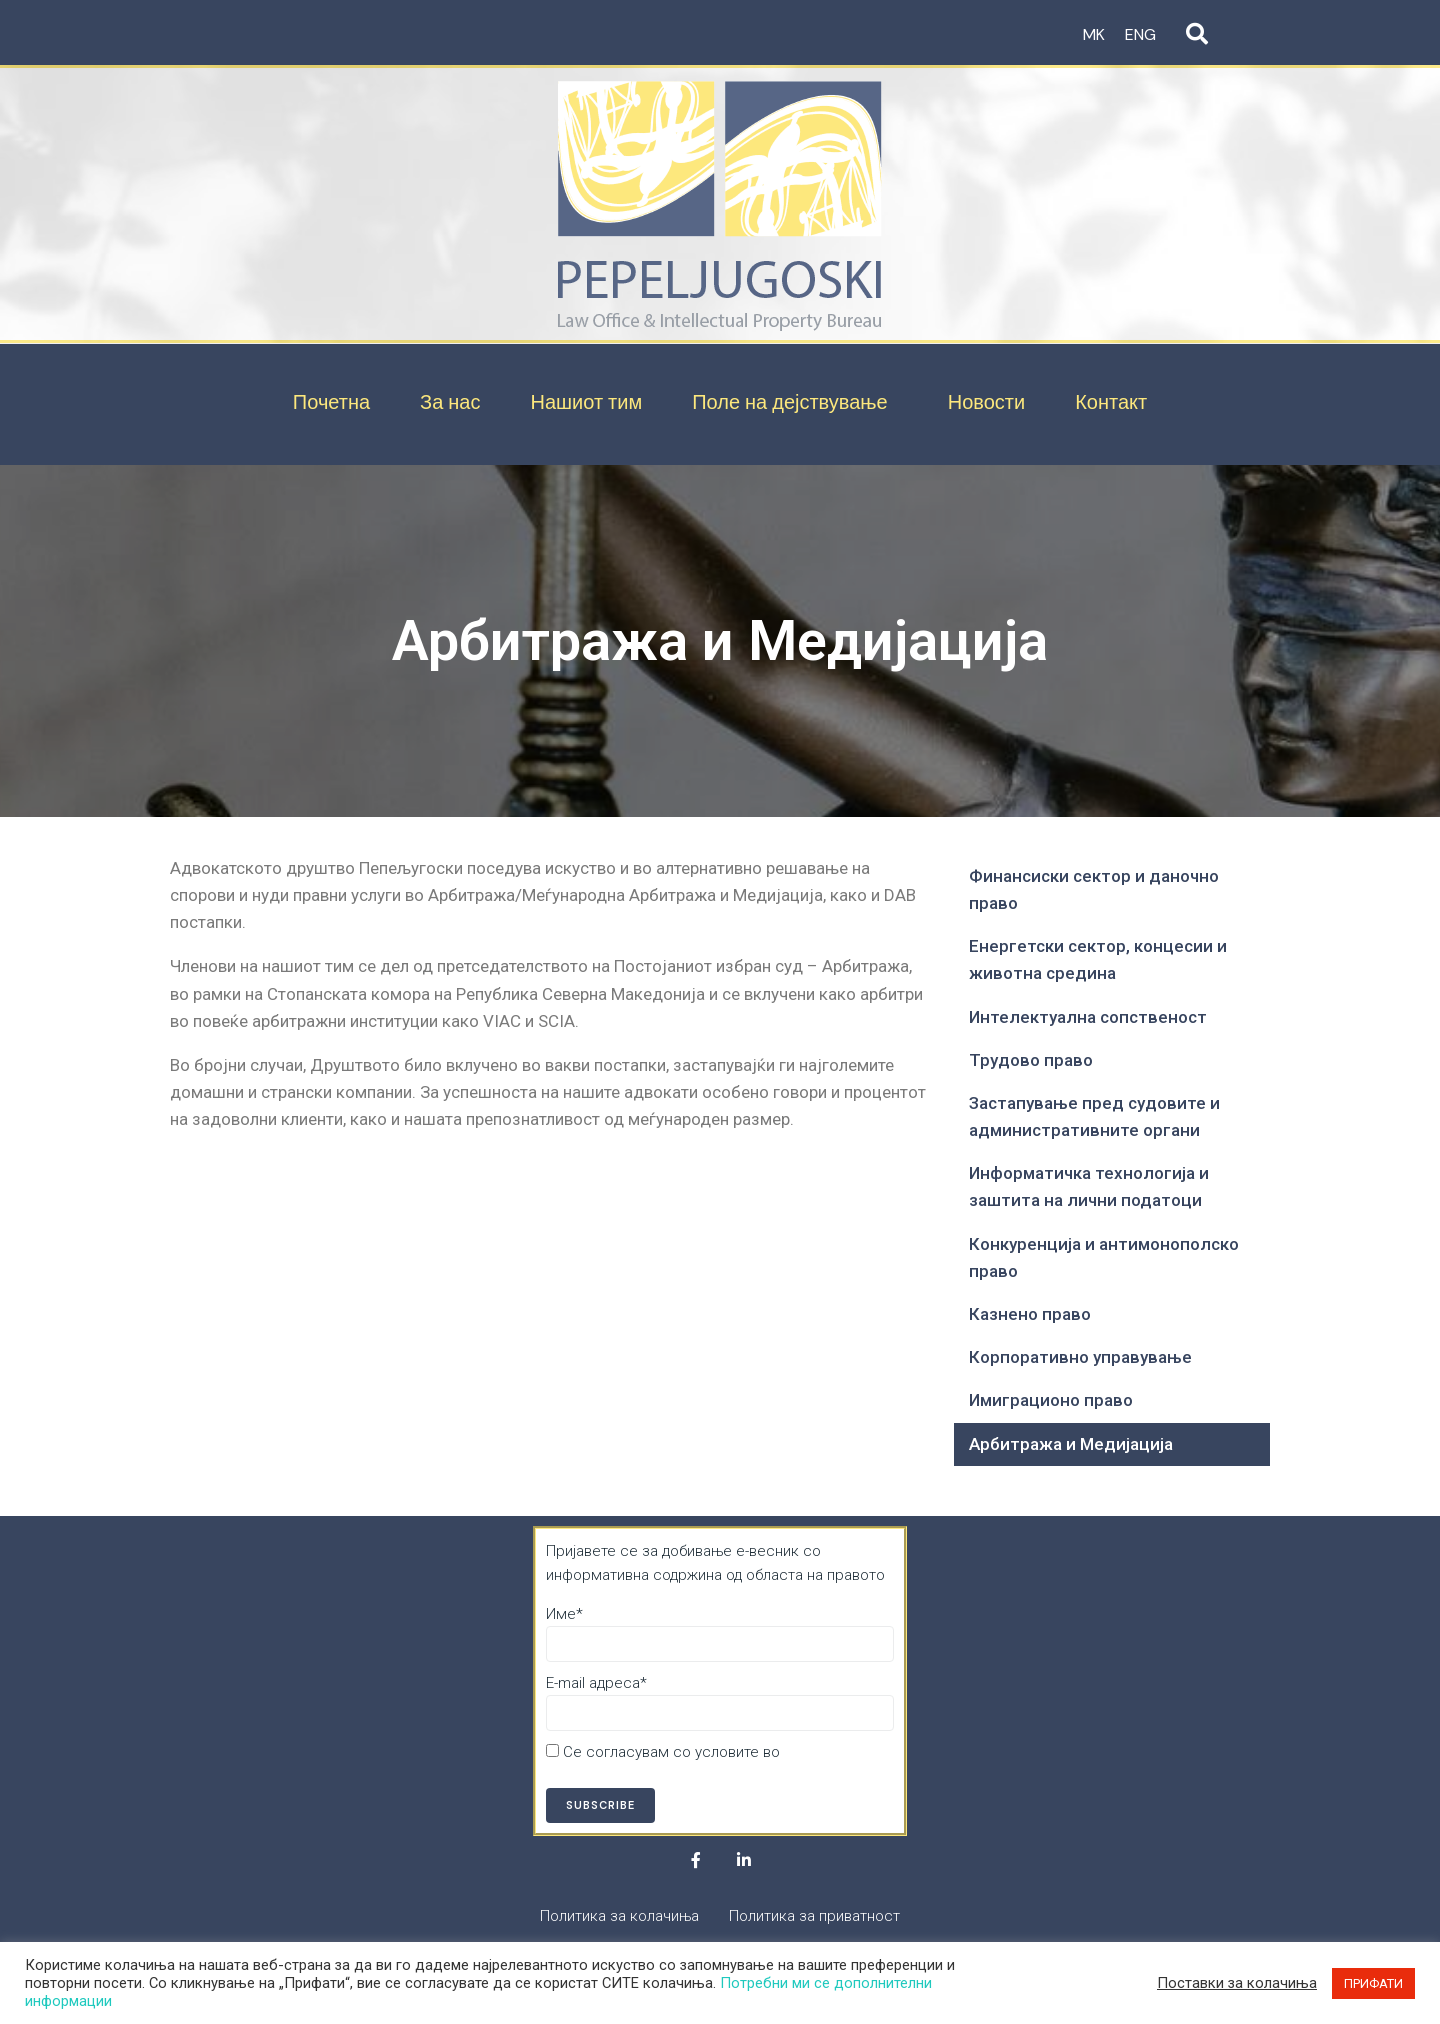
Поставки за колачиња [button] (1237, 1983)
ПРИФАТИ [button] (1373, 1983)
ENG (1140, 34)
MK (1094, 34)
